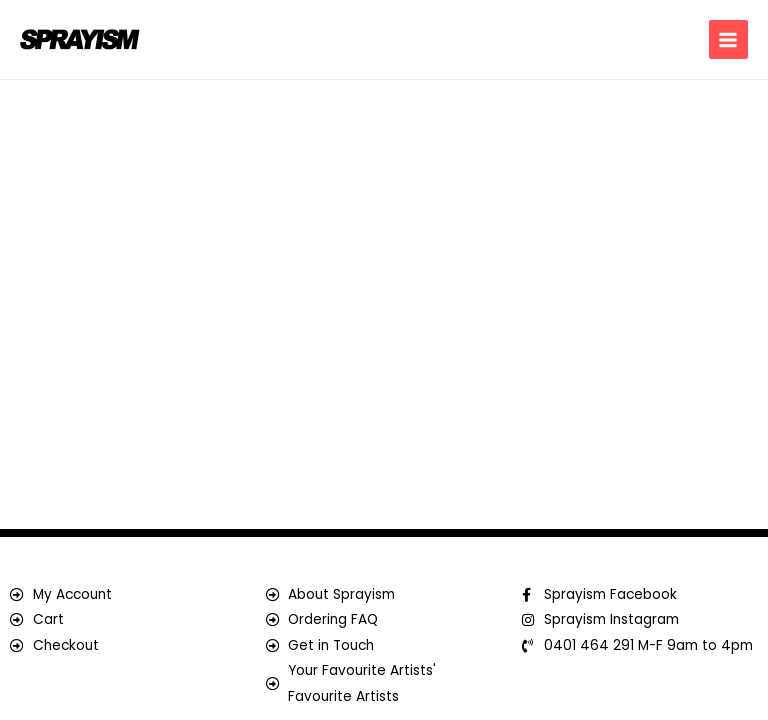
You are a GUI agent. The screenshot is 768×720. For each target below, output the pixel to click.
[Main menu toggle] (728, 39)
